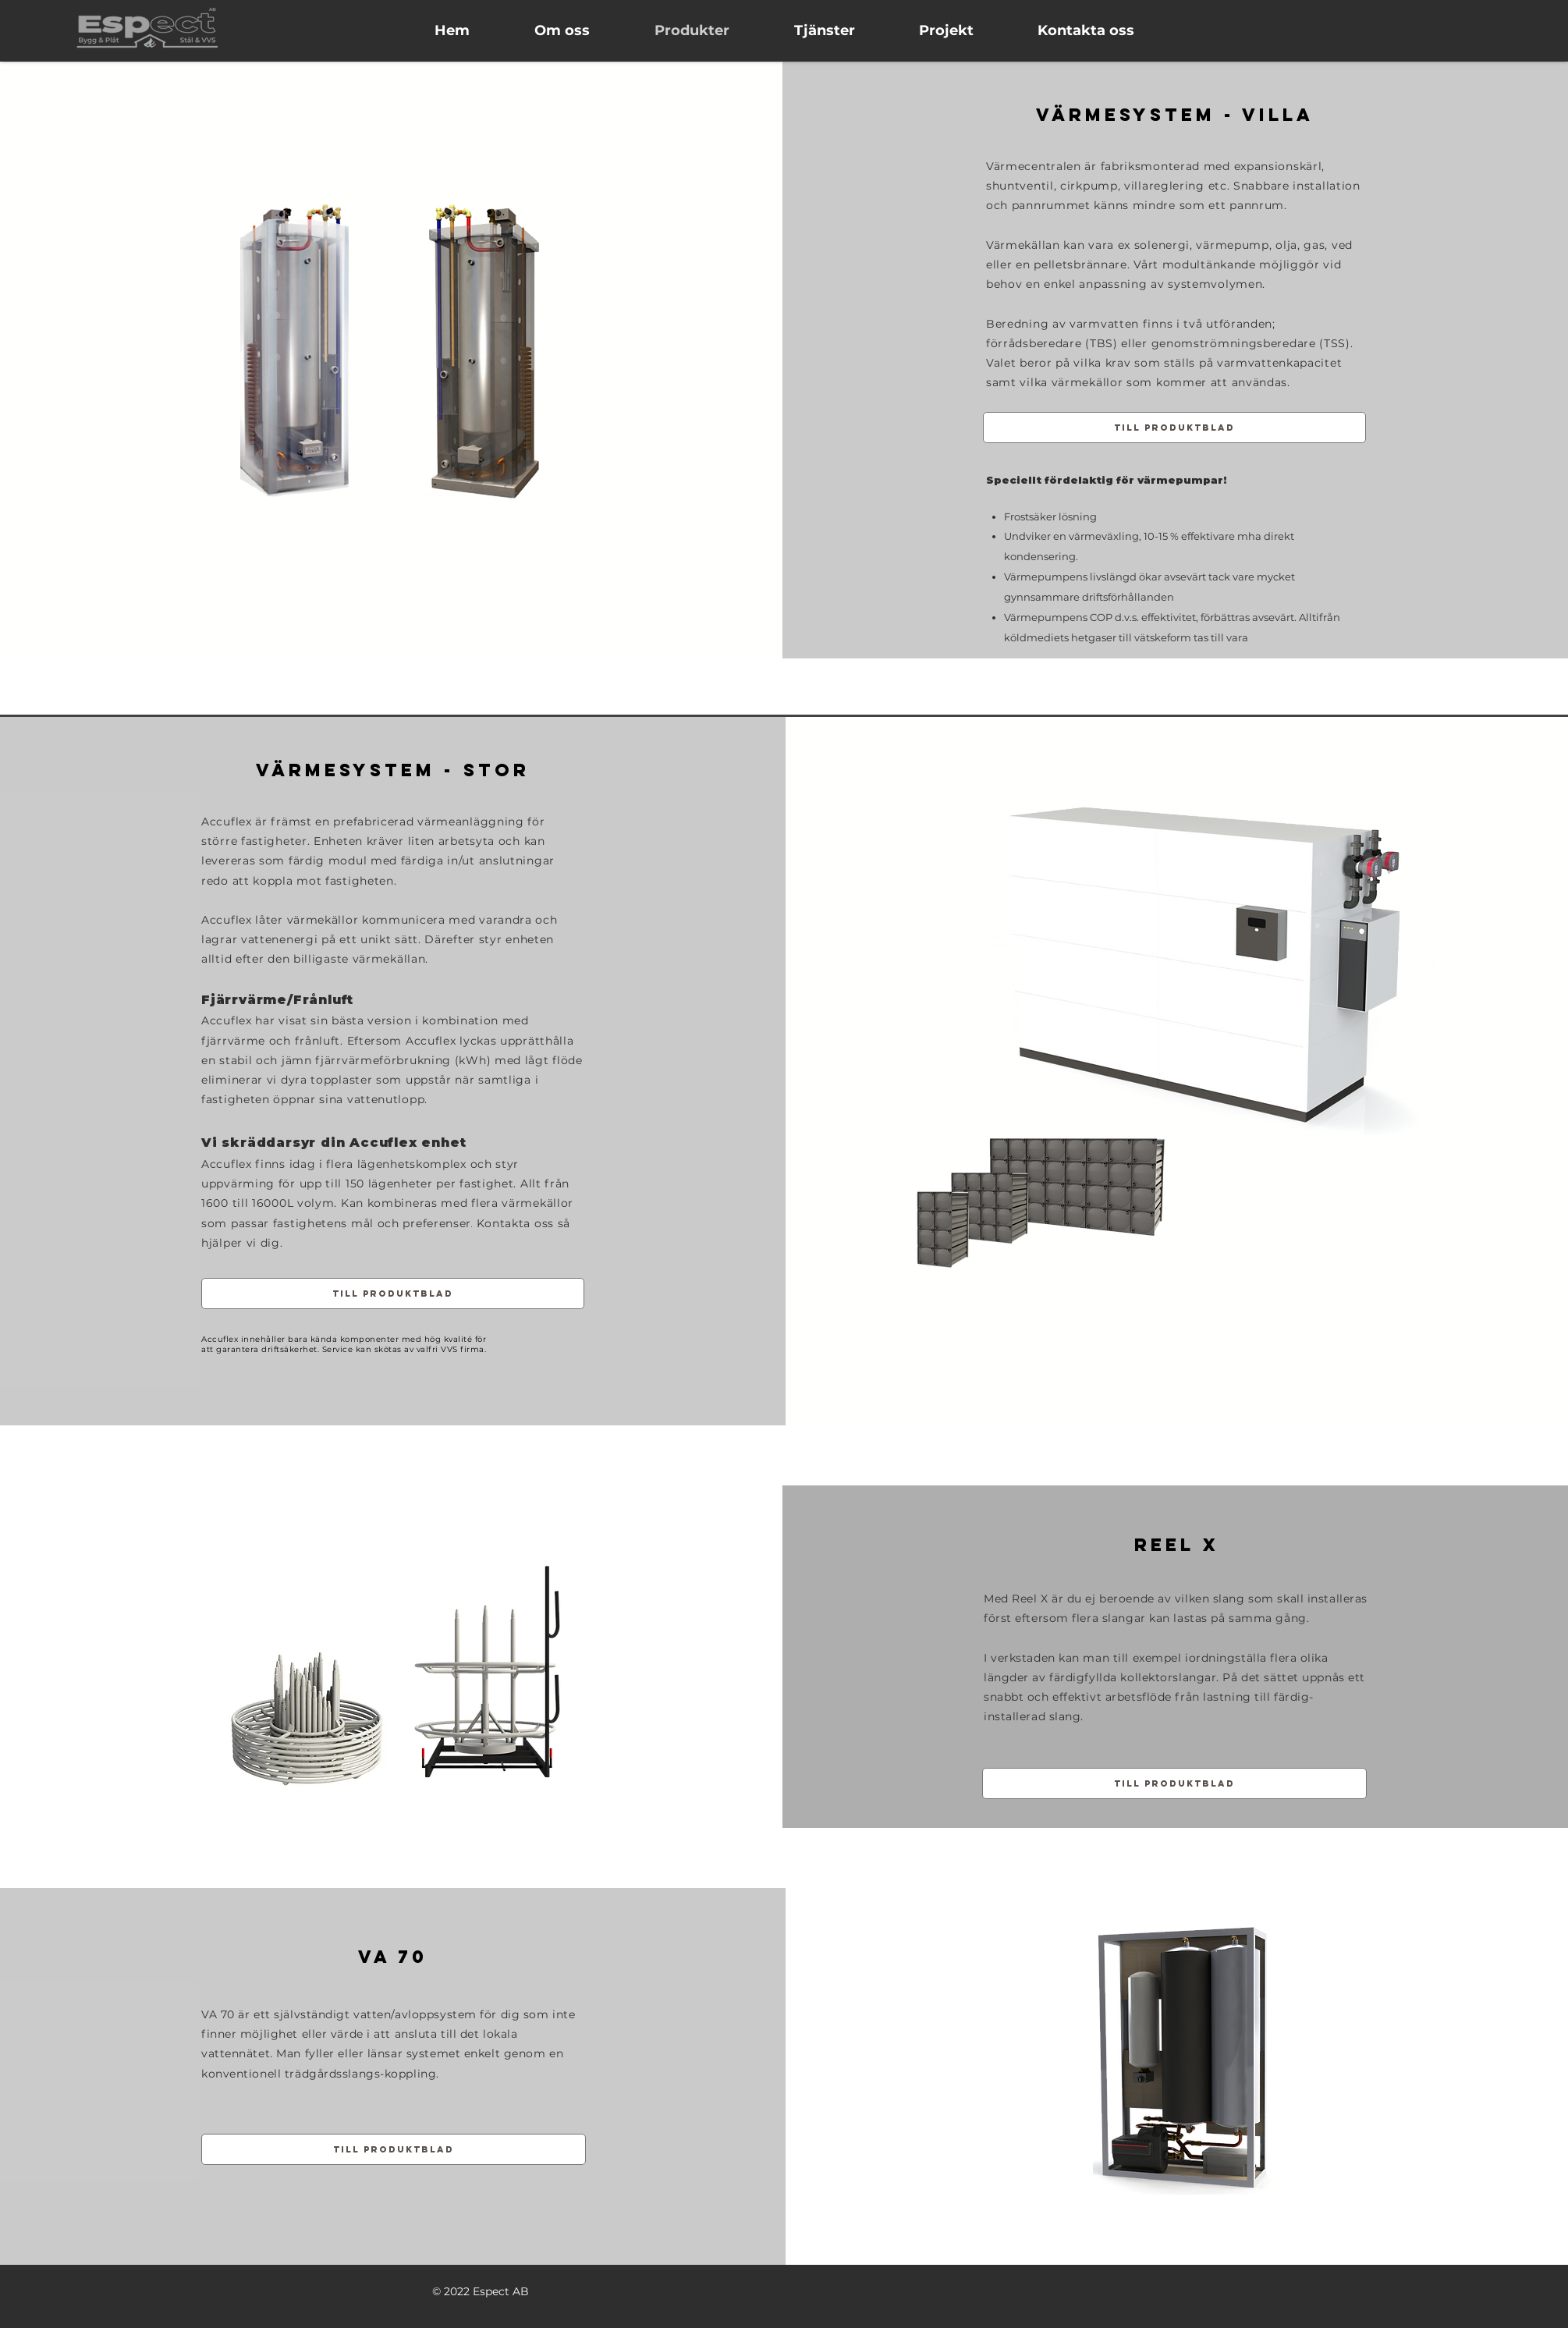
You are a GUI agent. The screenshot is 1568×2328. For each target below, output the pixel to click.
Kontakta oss (515, 1223)
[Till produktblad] (1174, 427)
